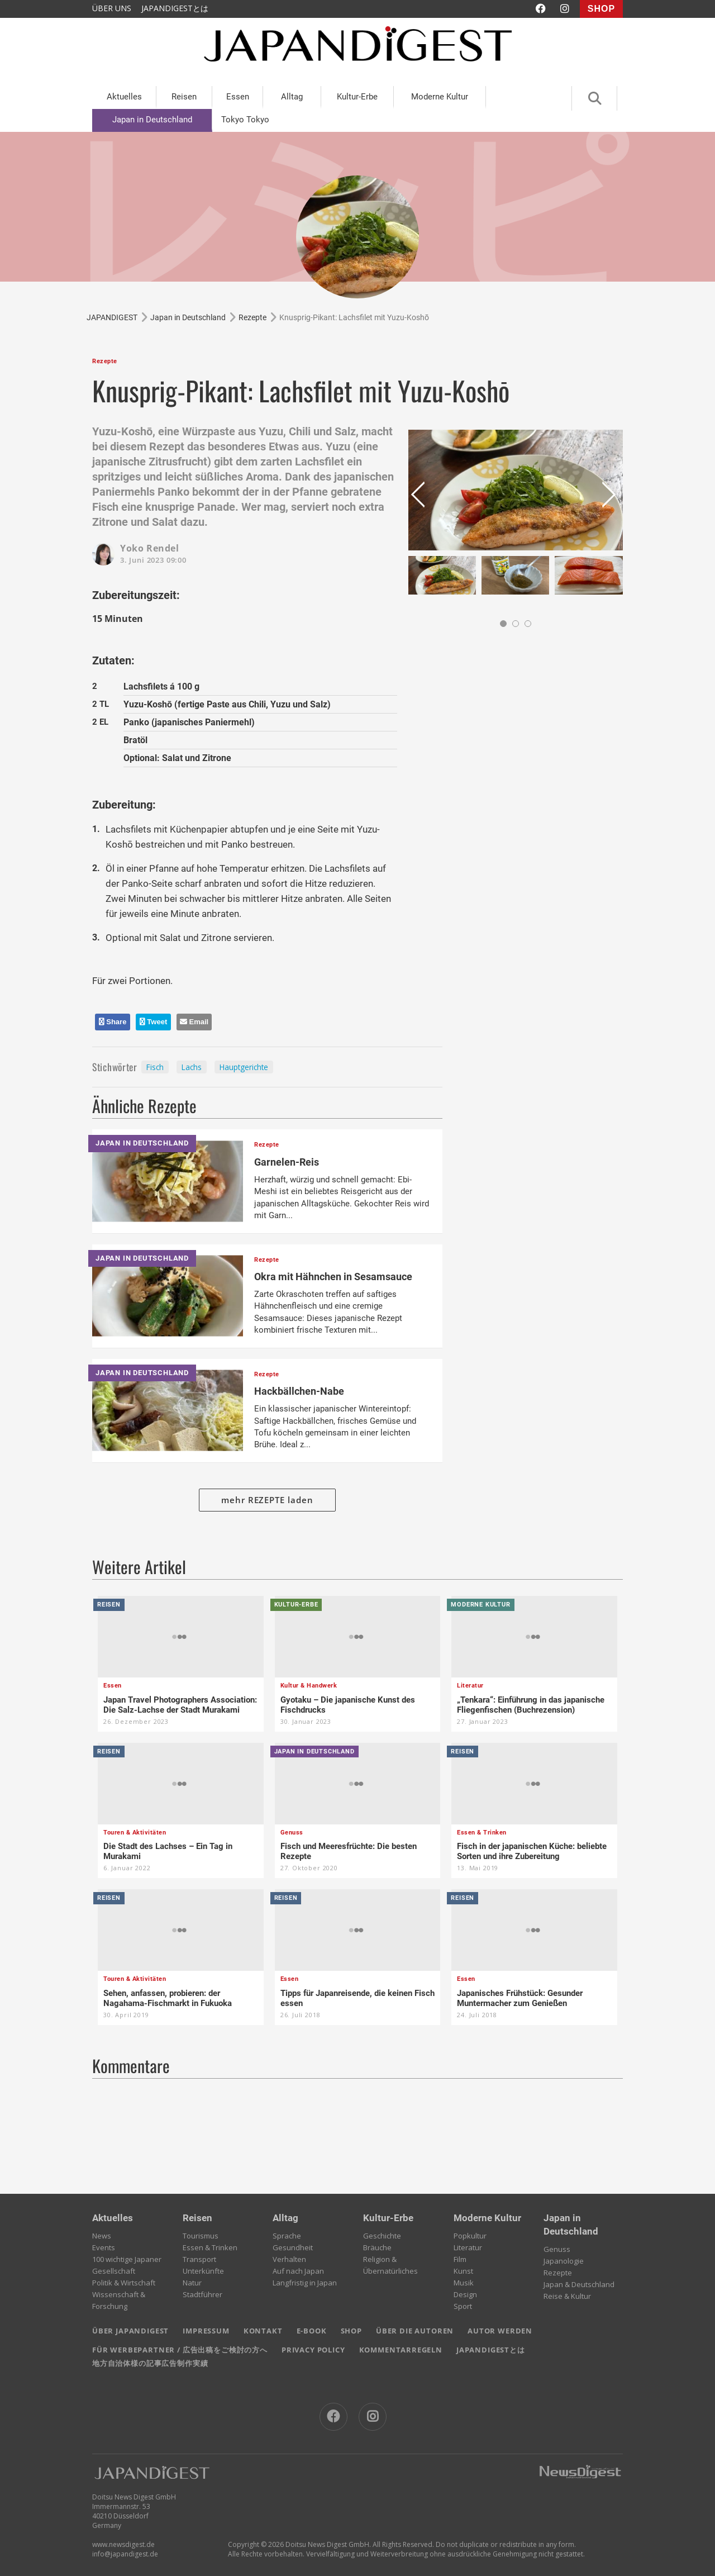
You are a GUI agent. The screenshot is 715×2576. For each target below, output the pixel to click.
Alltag (292, 97)
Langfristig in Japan (305, 2283)
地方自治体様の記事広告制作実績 (150, 2363)
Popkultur (470, 2236)
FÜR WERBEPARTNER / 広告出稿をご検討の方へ (180, 2350)
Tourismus (200, 2236)
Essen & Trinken (210, 2247)
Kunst (463, 2271)
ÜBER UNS (111, 8)
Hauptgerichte (244, 1067)
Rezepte (558, 2273)
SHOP (601, 8)
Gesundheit (293, 2247)
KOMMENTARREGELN (400, 2350)
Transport (199, 2259)
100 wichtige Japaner (126, 2259)
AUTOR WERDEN (500, 2331)
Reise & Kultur (567, 2296)
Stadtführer (202, 2294)
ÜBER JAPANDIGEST (130, 2331)
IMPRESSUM (206, 2331)
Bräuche (377, 2247)
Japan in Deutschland (152, 120)
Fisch (155, 1067)
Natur (192, 2283)
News (101, 2236)
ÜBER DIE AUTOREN (415, 2331)
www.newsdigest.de (123, 2544)
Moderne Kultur (439, 97)
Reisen (184, 97)
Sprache (287, 2236)
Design (465, 2294)
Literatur (468, 2247)
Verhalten (289, 2259)
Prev (420, 499)
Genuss (557, 2249)
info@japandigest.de (125, 2554)
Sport (463, 2306)
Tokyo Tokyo (245, 120)
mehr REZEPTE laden (267, 1499)
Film (460, 2259)
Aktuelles (124, 97)
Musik (464, 2283)
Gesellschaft (113, 2271)
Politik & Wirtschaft (123, 2283)
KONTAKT (263, 2331)
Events (103, 2247)
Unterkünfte (203, 2271)
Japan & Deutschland (579, 2284)
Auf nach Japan (298, 2271)
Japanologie (564, 2261)
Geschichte (382, 2236)
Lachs (192, 1067)
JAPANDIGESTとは (174, 8)
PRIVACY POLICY (313, 2350)
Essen (237, 97)
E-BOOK (312, 2331)
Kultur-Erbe (357, 97)
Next (611, 499)
